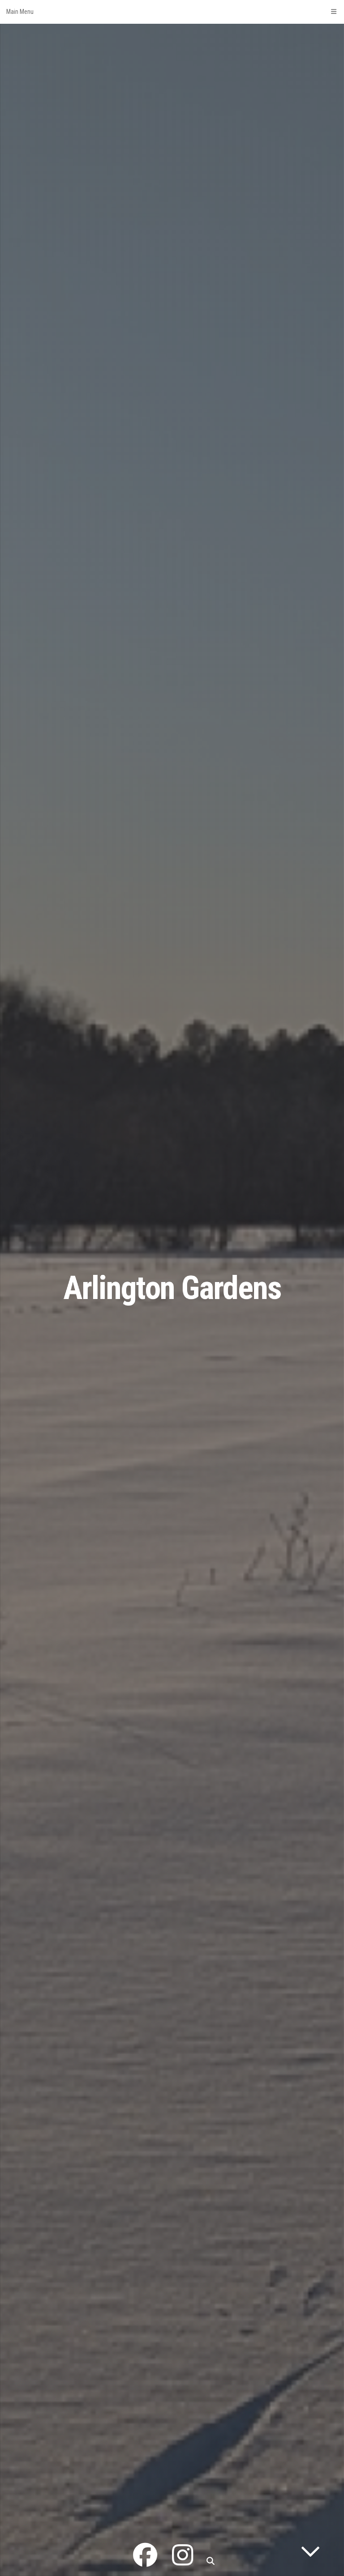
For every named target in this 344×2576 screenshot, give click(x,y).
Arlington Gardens (172, 1288)
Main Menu (172, 11)
